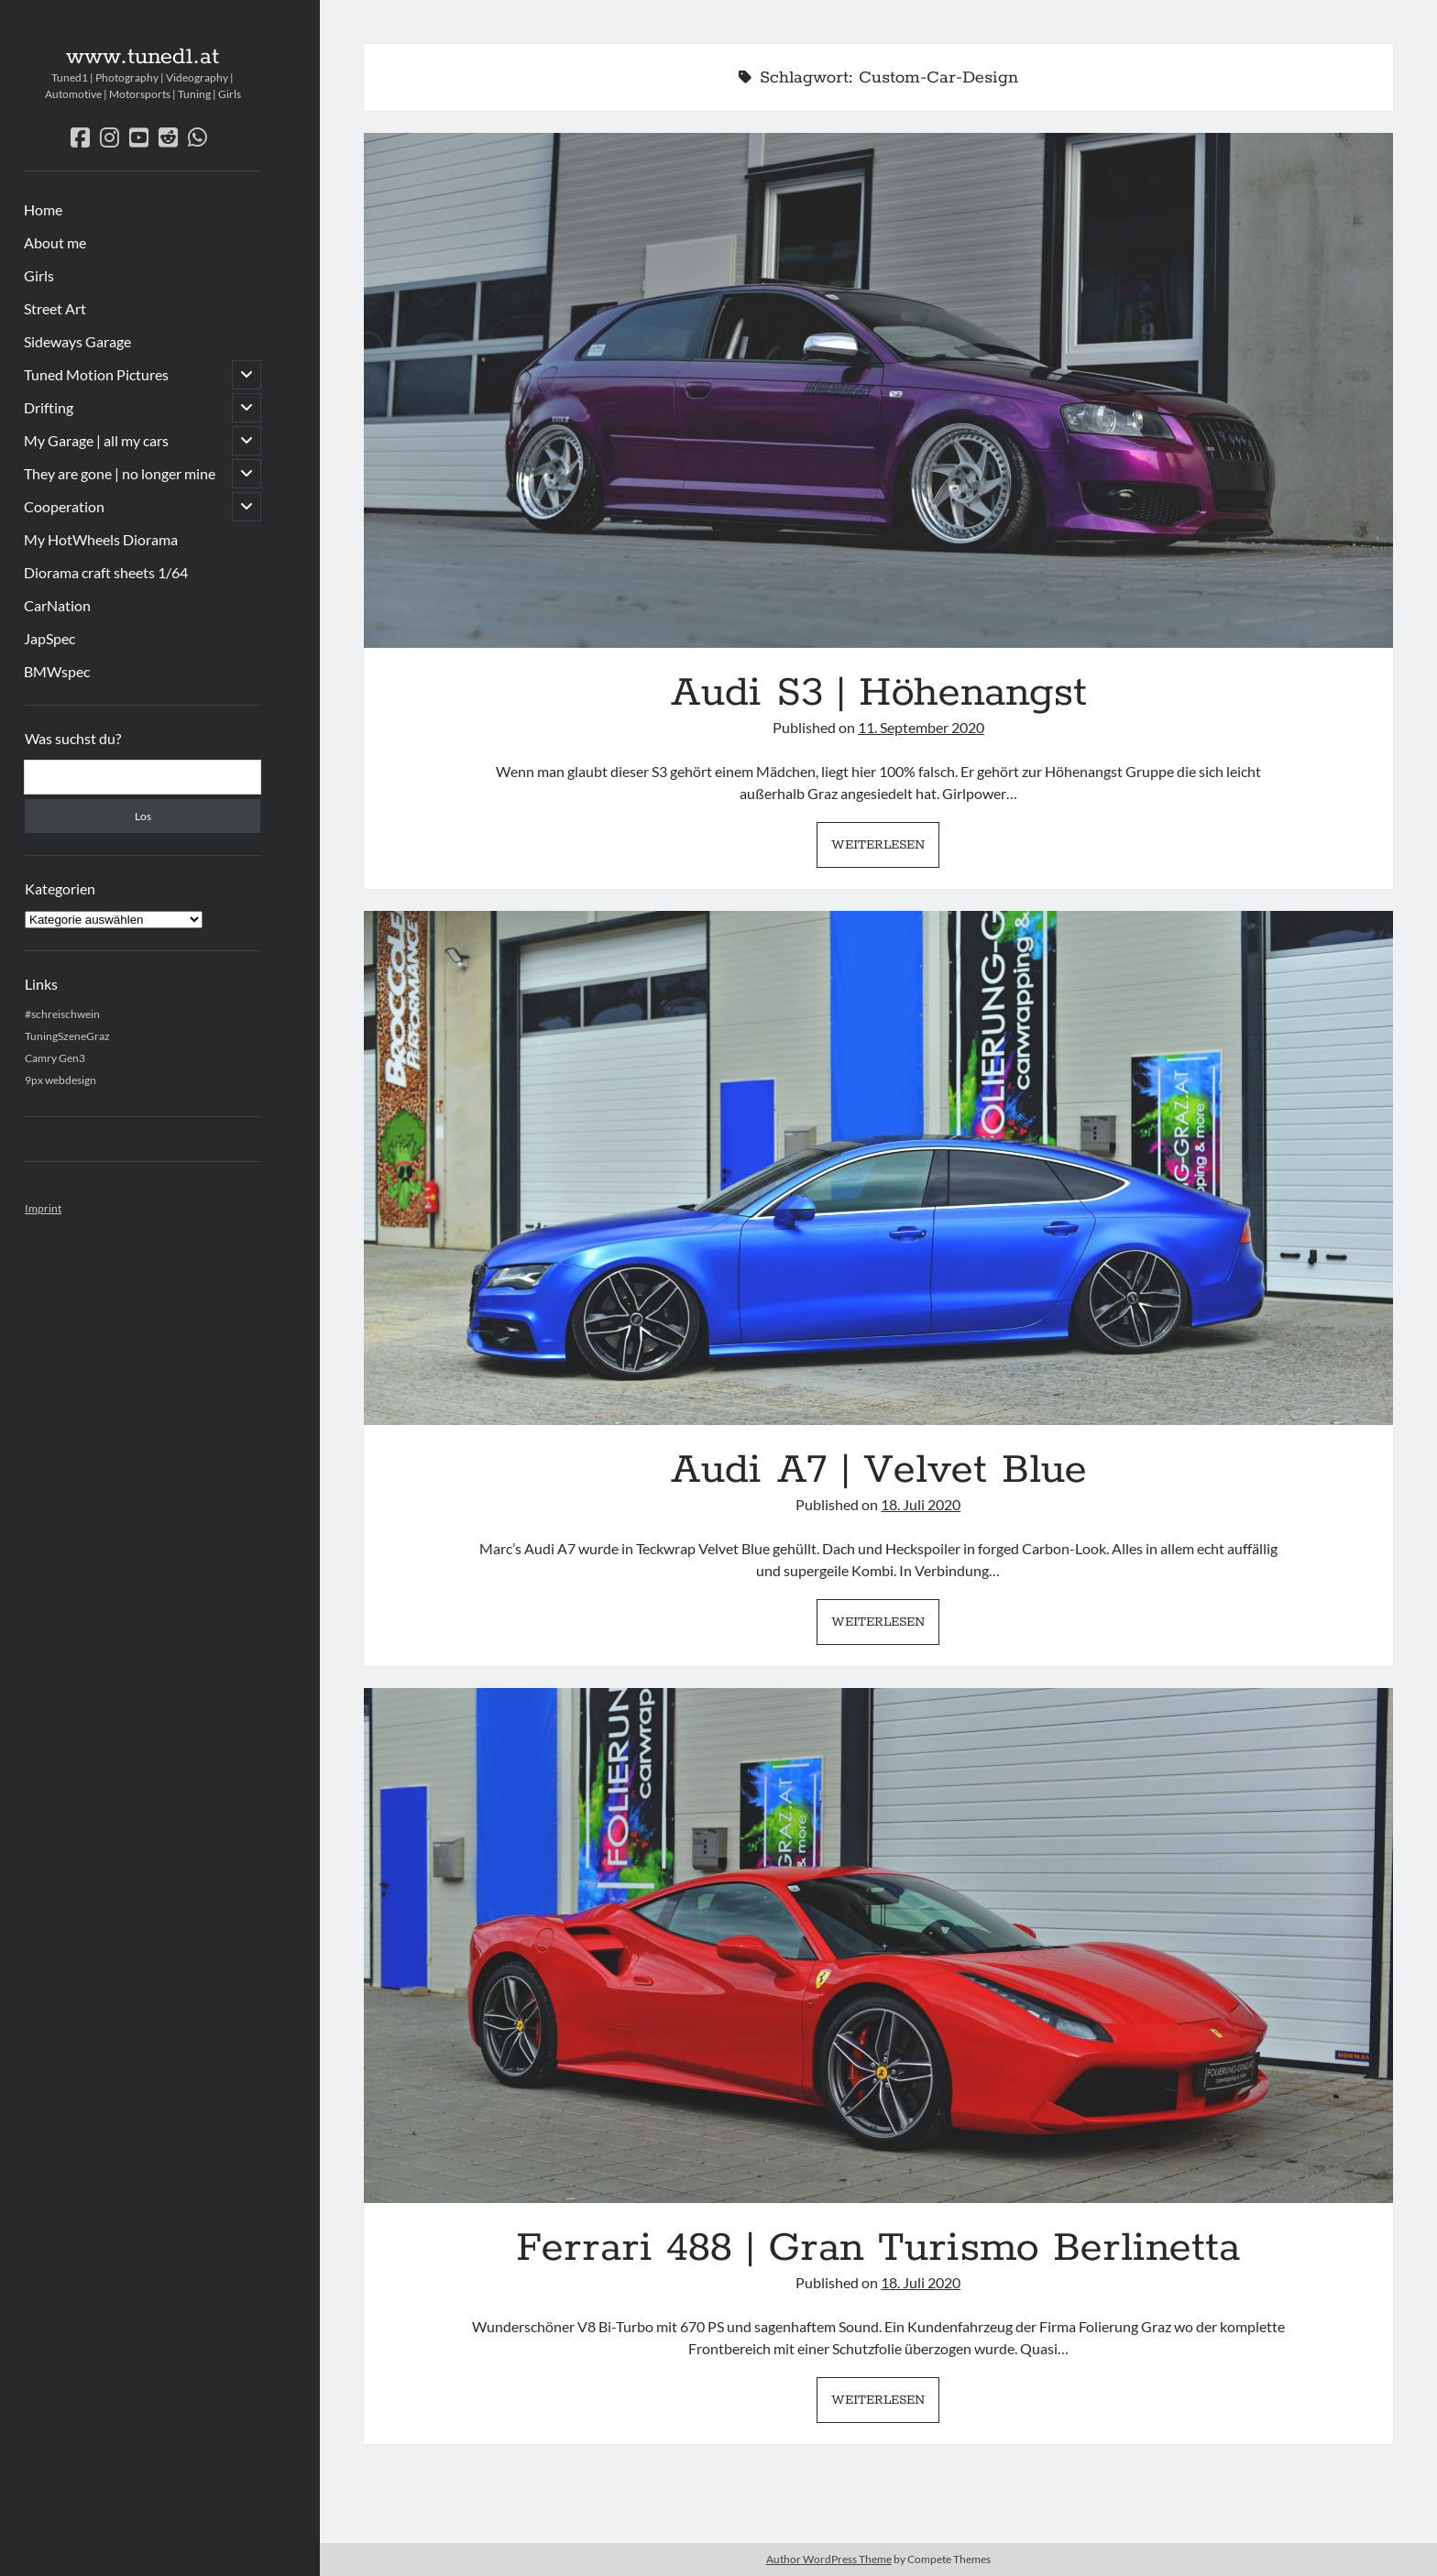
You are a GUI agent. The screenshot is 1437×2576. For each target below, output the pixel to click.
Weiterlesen (885, 849)
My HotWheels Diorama (101, 539)
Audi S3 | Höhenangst (878, 390)
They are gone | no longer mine (119, 473)
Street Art (55, 308)
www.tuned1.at (142, 56)
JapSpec (49, 638)
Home (43, 209)
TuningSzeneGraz (67, 1036)
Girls (39, 275)
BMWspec (57, 671)
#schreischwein (62, 1014)
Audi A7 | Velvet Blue (878, 1168)
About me (55, 242)
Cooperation (64, 506)
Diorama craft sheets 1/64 (106, 572)
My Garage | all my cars (96, 440)
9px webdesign (60, 1080)
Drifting (48, 407)
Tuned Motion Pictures (96, 374)
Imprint (43, 1208)
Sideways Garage (77, 341)
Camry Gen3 (55, 1058)
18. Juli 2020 (920, 1504)
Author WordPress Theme (829, 2559)
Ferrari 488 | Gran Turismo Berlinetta (878, 1945)
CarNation (57, 605)
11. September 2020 (921, 727)
